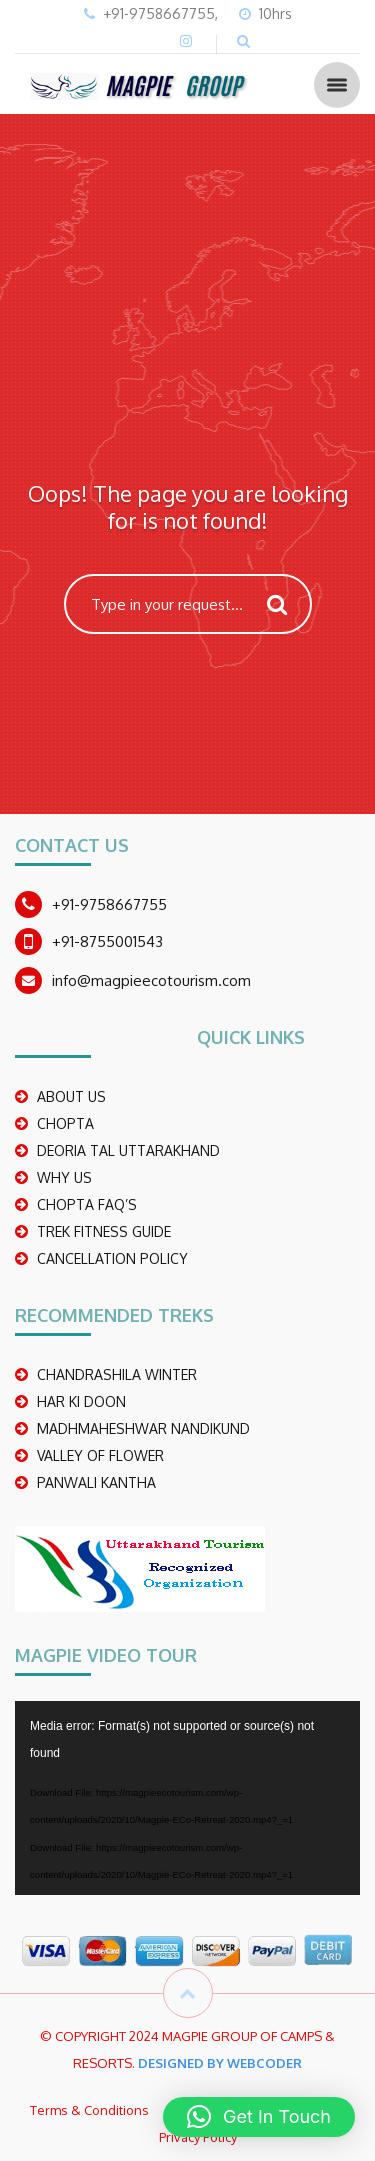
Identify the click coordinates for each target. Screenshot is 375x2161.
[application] (187, 1798)
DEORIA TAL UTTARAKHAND (128, 1150)
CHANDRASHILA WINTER (117, 1374)
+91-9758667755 (109, 904)
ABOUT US (71, 1096)
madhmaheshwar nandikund (143, 1428)
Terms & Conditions (89, 2110)
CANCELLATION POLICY (112, 1258)
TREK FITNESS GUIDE (104, 1231)
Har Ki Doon (81, 1401)
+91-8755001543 (107, 941)
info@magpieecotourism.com (151, 980)
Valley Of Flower (100, 1455)
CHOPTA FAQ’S (87, 1204)
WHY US (64, 1177)
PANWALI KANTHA (96, 1482)
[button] (259, 2117)
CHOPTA (65, 1123)
